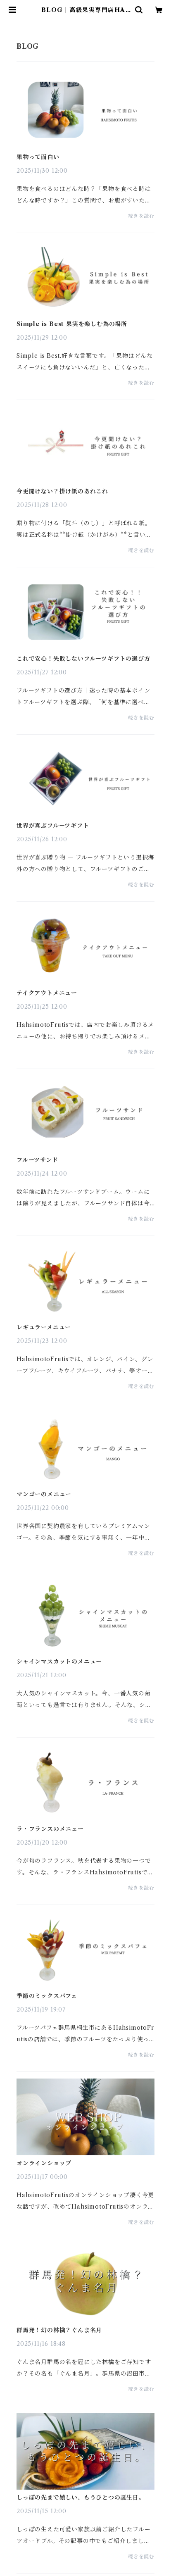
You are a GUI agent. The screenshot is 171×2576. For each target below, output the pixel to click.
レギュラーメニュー (44, 1327)
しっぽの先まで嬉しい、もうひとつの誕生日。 (81, 2497)
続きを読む (141, 216)
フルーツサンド (37, 1160)
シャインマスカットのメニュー (59, 1661)
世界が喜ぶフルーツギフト (53, 826)
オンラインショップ (44, 2163)
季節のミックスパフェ (47, 1996)
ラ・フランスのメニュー (50, 1829)
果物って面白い (38, 157)
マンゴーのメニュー (44, 1494)
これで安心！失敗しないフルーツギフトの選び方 (83, 659)
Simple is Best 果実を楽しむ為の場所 (72, 324)
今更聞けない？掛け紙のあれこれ (62, 491)
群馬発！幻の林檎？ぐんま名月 (59, 2330)
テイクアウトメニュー (47, 993)
